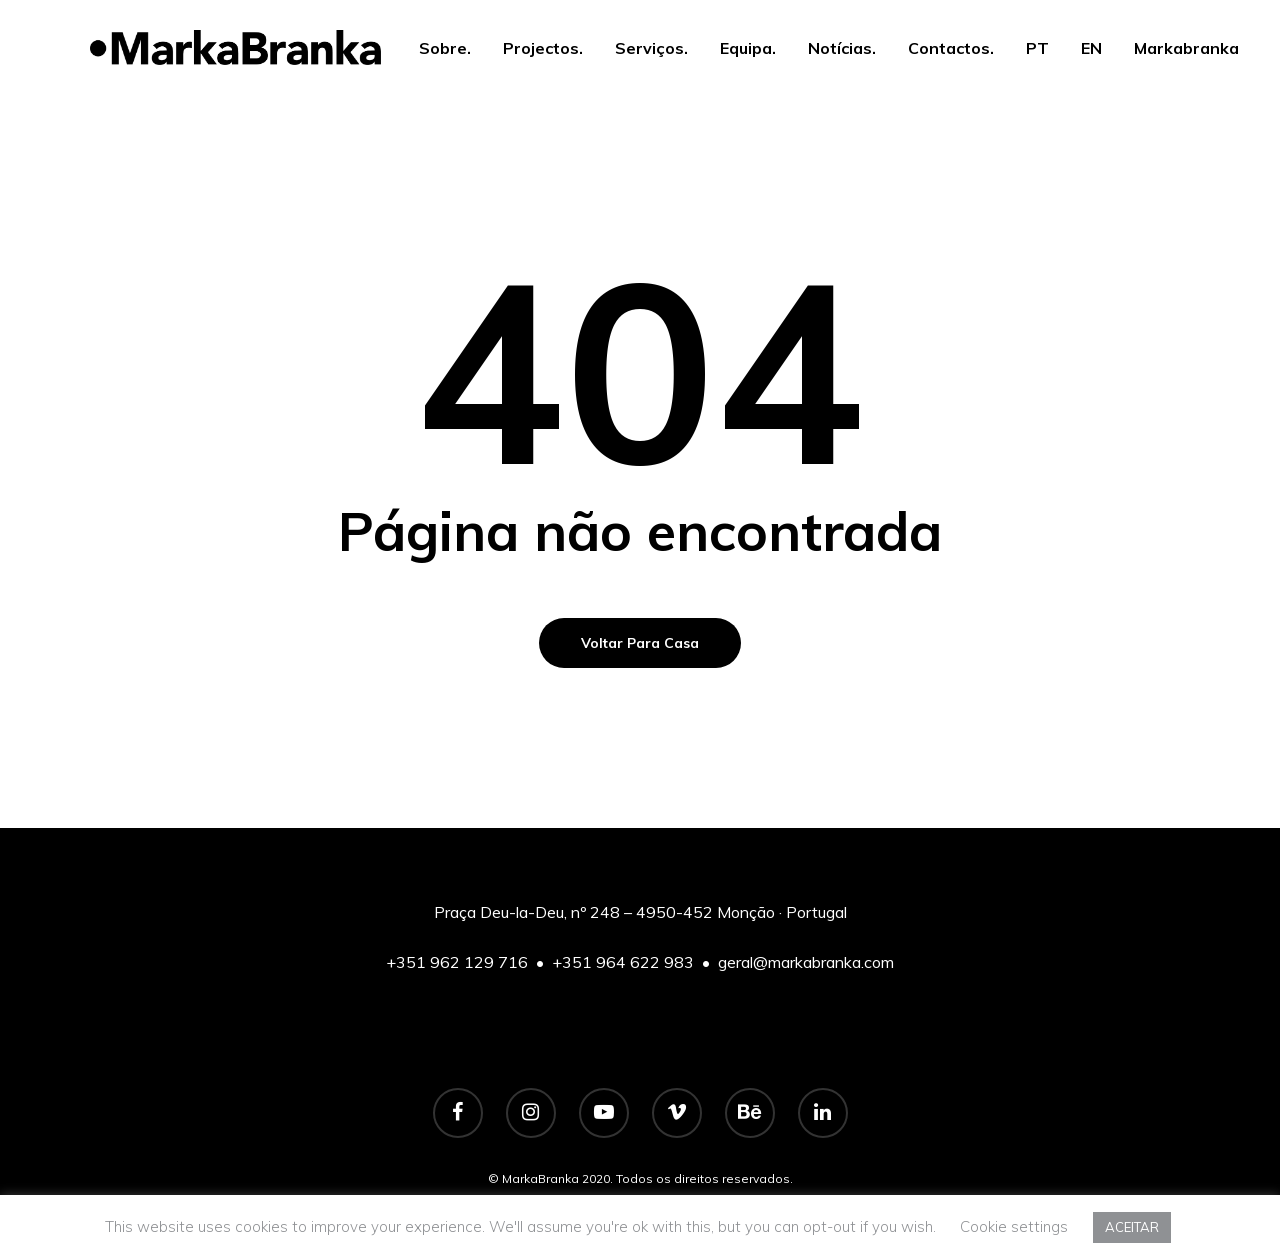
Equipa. (748, 48)
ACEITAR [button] (1132, 1227)
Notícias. (842, 48)
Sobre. (445, 48)
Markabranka (1186, 48)
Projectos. (543, 48)
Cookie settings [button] (1014, 1226)
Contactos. (951, 48)
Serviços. (651, 48)
